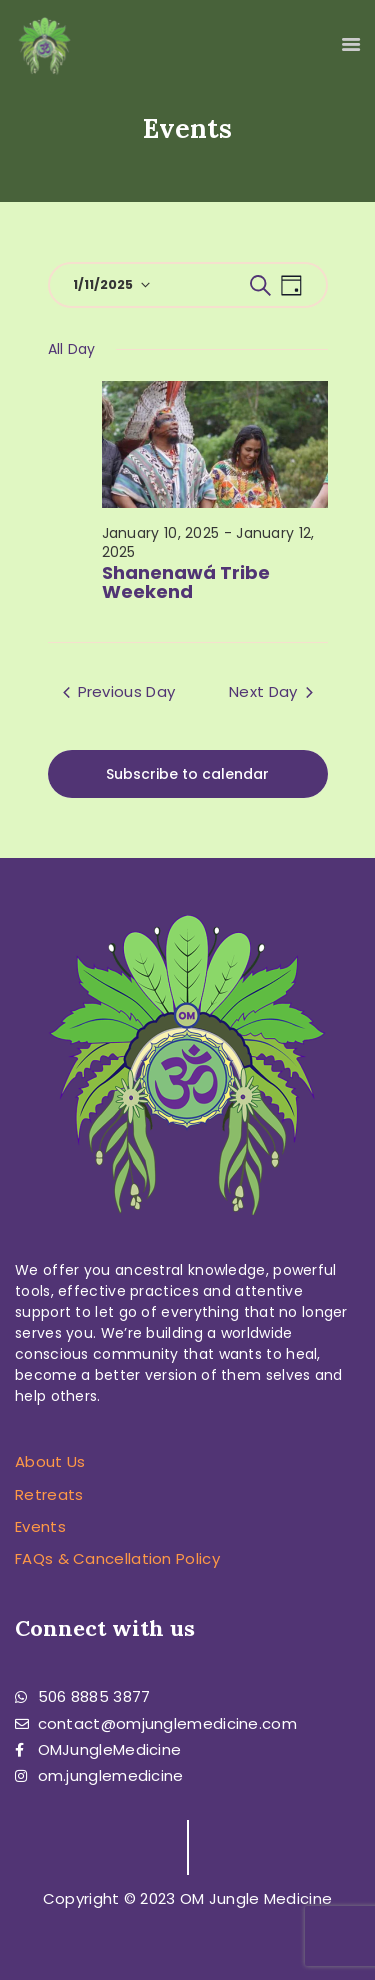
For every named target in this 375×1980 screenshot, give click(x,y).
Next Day (270, 691)
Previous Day (119, 691)
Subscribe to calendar (187, 774)
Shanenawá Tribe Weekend (186, 583)
